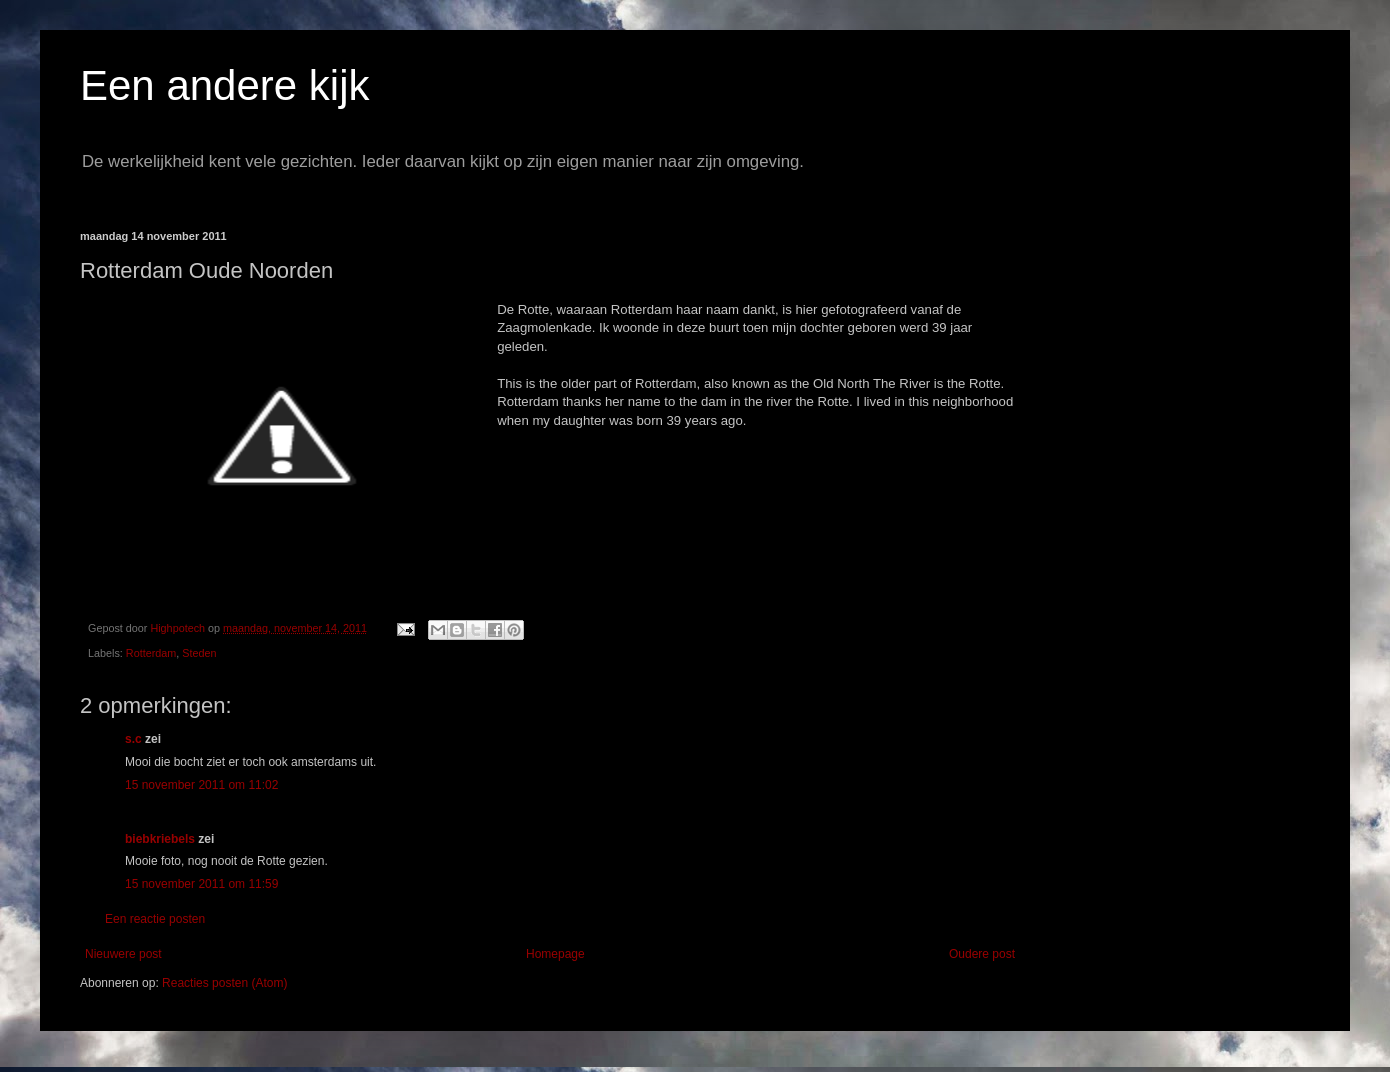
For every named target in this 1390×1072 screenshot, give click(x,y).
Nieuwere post (123, 954)
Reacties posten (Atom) (224, 983)
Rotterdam (151, 653)
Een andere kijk (225, 85)
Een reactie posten (155, 919)
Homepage (555, 954)
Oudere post (982, 954)
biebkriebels (160, 839)
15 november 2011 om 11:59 (201, 884)
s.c (133, 739)
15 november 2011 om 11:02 (201, 785)
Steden (199, 653)
